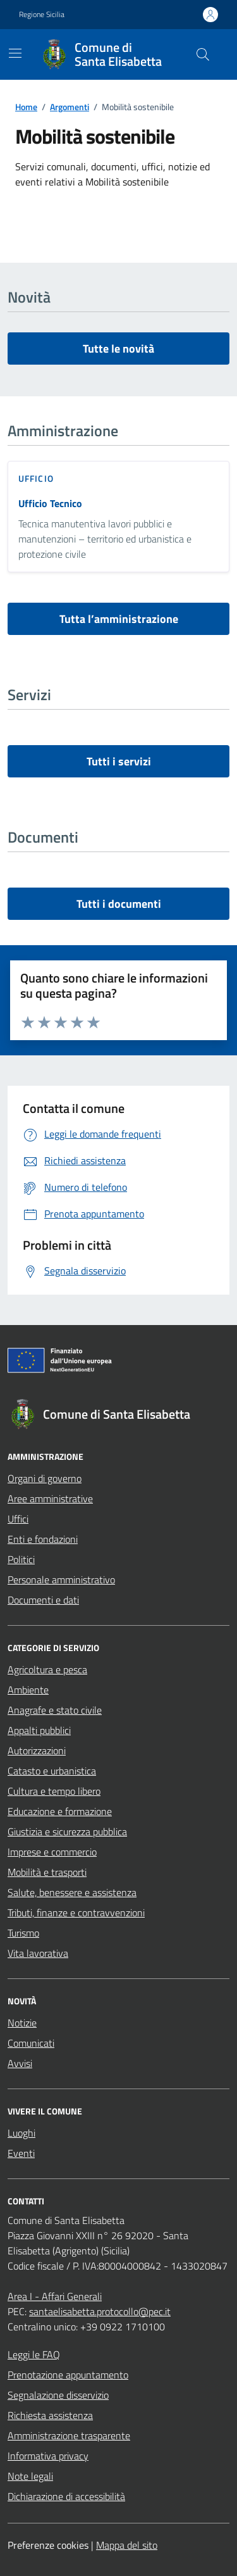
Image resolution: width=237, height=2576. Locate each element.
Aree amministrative (50, 1498)
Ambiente (28, 1689)
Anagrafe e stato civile (55, 1710)
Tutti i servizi (119, 761)
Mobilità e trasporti (47, 1872)
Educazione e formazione (60, 1811)
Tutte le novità (118, 348)
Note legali (30, 2476)
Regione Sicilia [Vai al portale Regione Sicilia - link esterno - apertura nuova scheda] (41, 14)
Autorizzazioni (37, 1750)
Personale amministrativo (61, 1579)
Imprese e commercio (52, 1851)
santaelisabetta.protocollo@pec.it (100, 2311)
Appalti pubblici (39, 1730)
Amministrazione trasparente (69, 2435)
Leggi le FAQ (34, 2354)
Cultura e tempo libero (54, 1791)
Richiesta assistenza (50, 2415)
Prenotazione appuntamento (68, 2374)
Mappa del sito (126, 2545)
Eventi (21, 2153)
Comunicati (31, 2043)
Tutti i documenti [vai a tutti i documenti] (118, 903)
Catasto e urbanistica (52, 1770)
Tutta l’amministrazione (118, 618)
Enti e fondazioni (43, 1539)
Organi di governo (45, 1478)
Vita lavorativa (38, 1953)
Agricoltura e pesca (47, 1669)
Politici (21, 1559)
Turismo (23, 1932)
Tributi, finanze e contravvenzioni (76, 1912)
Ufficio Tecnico (50, 503)
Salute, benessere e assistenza (72, 1892)
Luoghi (21, 2132)
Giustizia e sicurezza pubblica (67, 1831)
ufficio (36, 478)
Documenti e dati (43, 1599)
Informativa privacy (48, 2455)
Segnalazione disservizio (58, 2395)
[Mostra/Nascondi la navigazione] (15, 53)
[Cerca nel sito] (203, 54)
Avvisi (20, 2063)
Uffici (18, 1518)
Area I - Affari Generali (55, 2296)
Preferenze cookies (48, 2545)
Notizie (22, 2022)
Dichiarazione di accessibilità (66, 2496)
